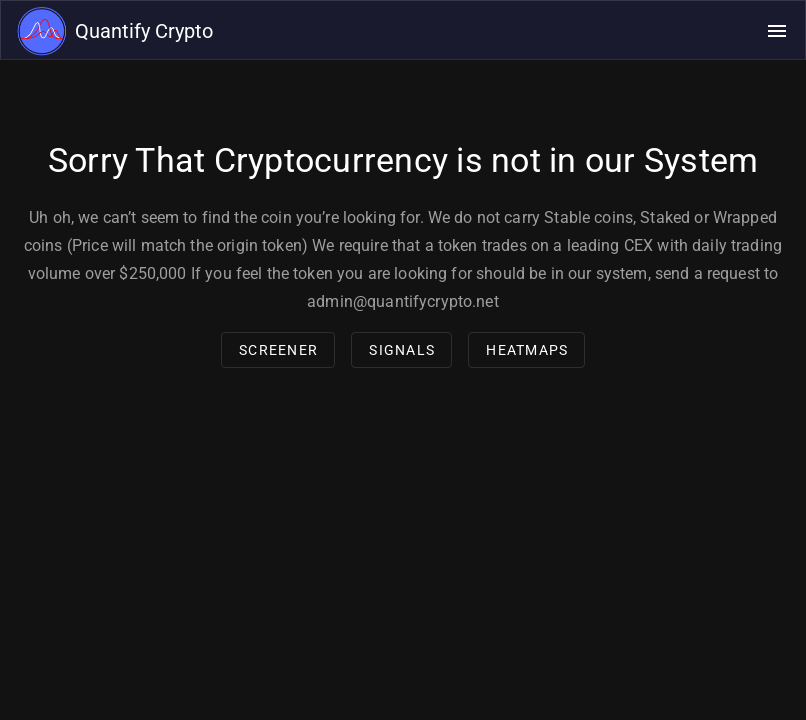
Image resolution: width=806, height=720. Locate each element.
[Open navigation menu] (777, 31)
